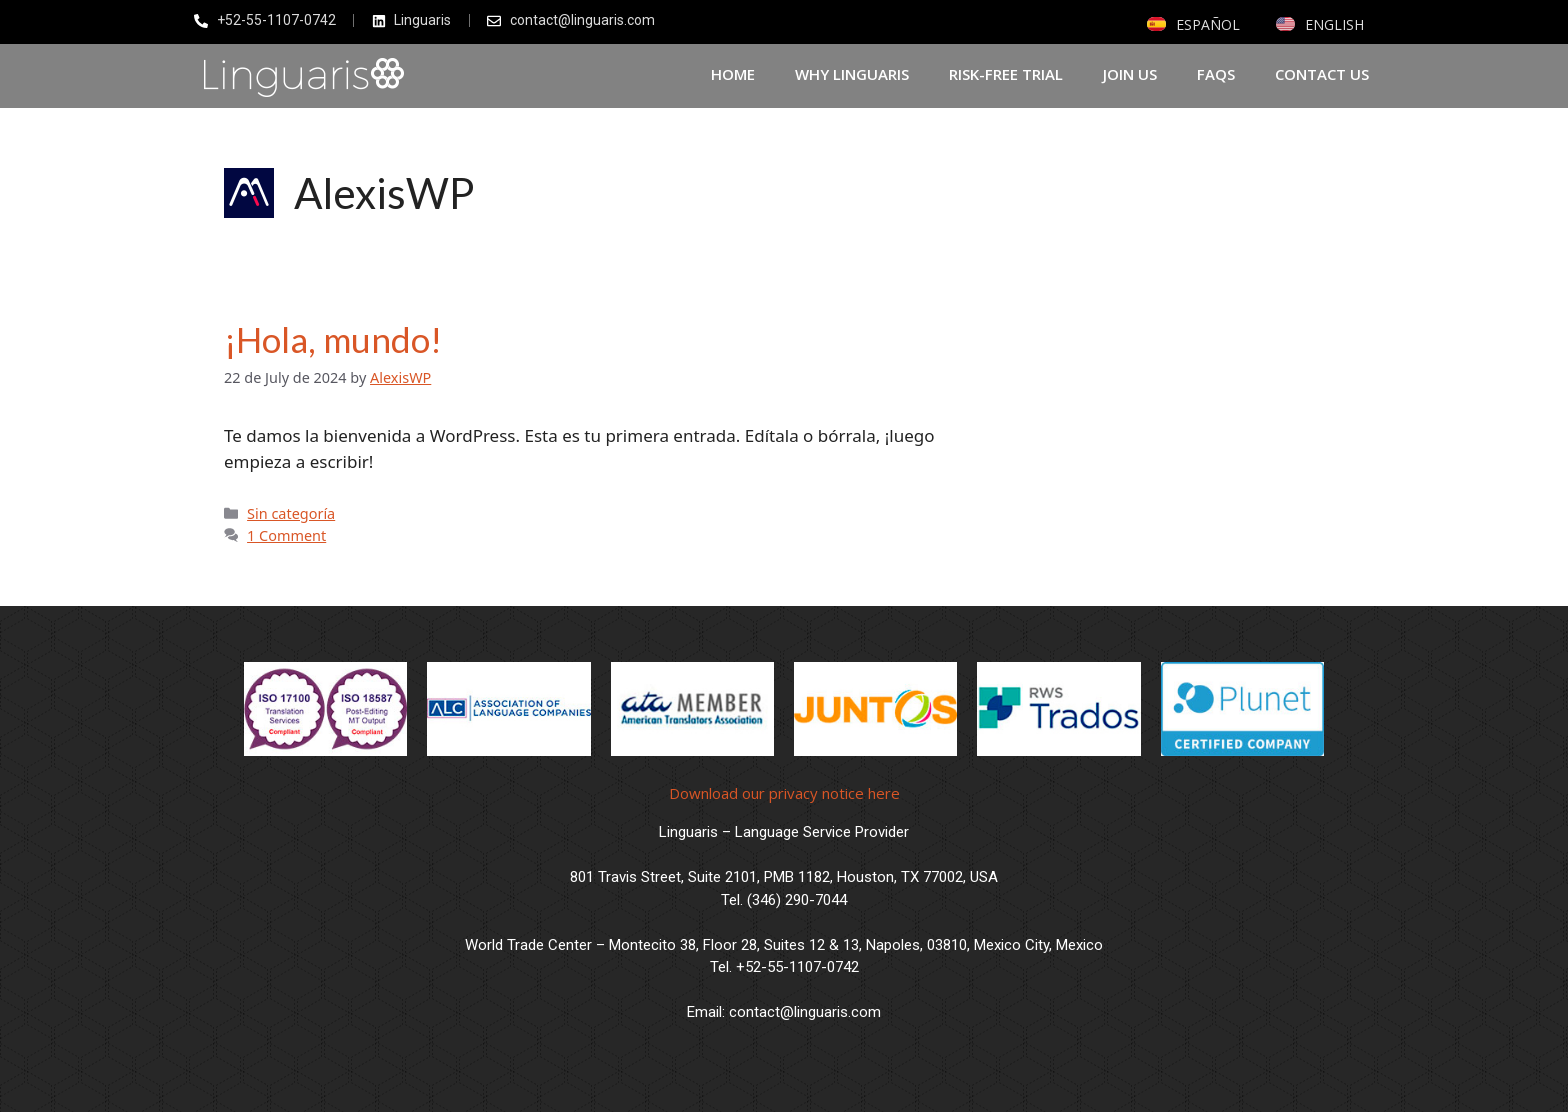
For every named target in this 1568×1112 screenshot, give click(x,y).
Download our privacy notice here (784, 793)
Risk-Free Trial (1006, 74)
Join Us (1130, 74)
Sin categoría (291, 513)
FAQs (1216, 74)
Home (733, 74)
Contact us (1322, 74)
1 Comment (286, 535)
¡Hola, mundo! (333, 339)
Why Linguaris (852, 74)
